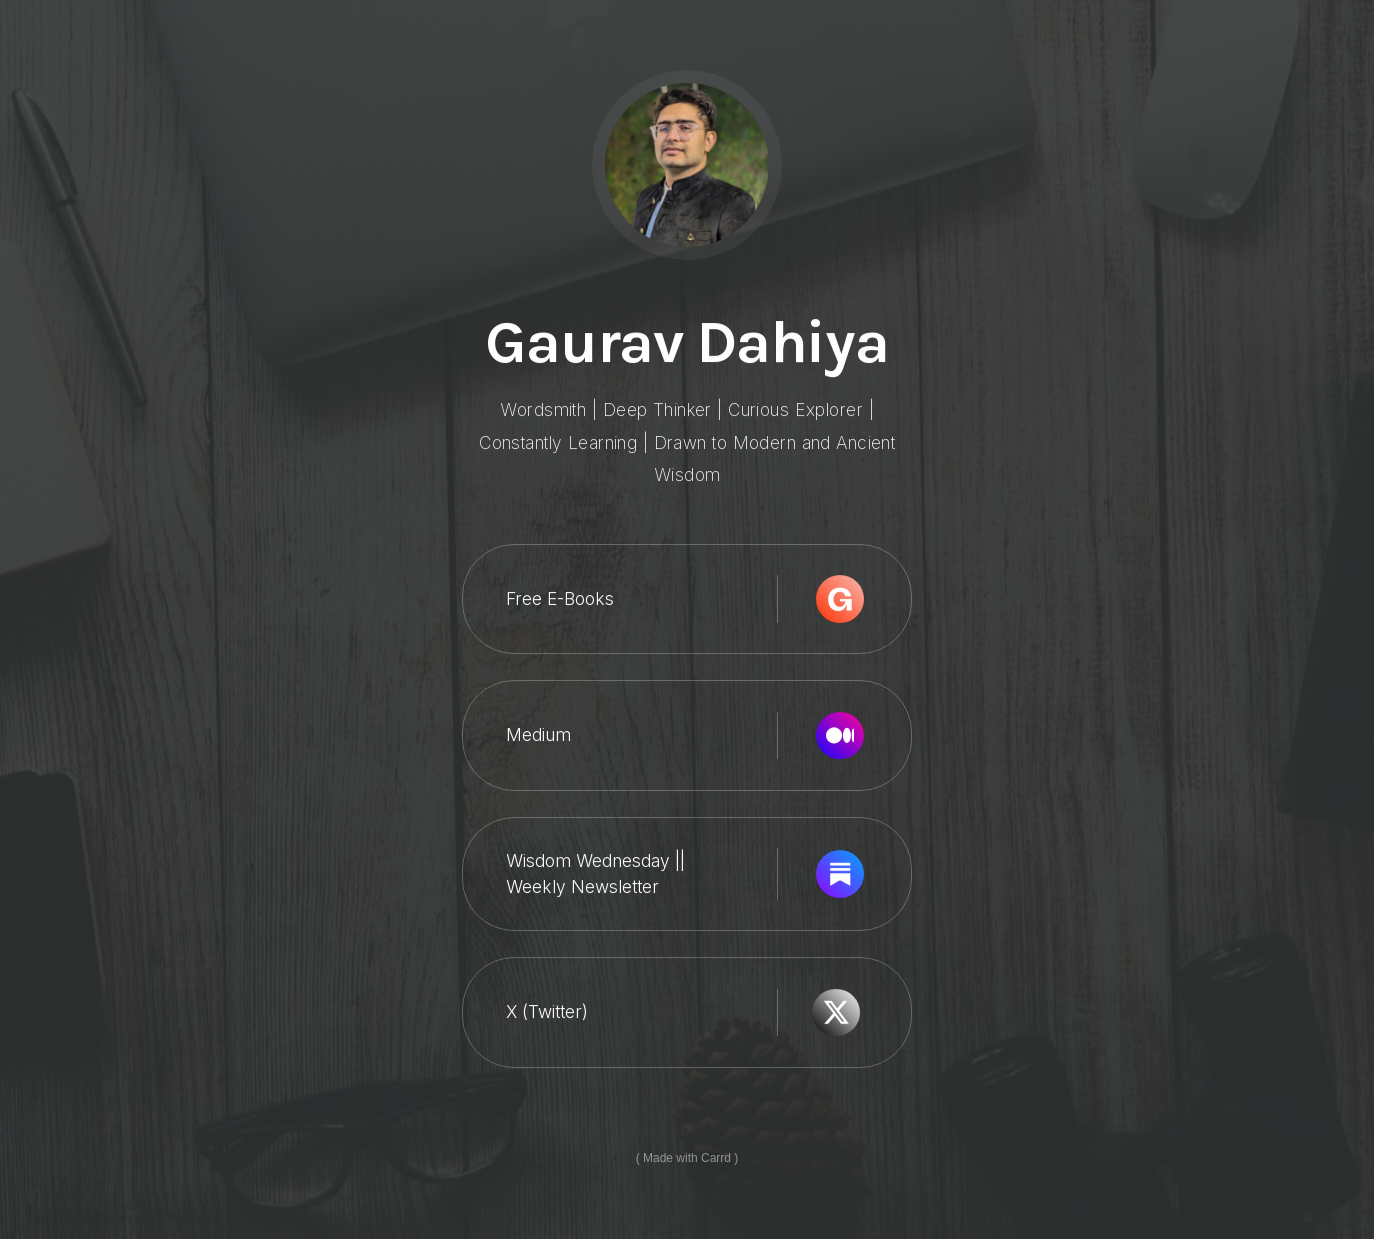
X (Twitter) (547, 1012)
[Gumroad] (840, 600)
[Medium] (840, 736)
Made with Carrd (687, 1158)
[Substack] (840, 875)
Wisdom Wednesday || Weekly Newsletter (595, 873)
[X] (836, 1013)
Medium (538, 735)
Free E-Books (560, 599)
